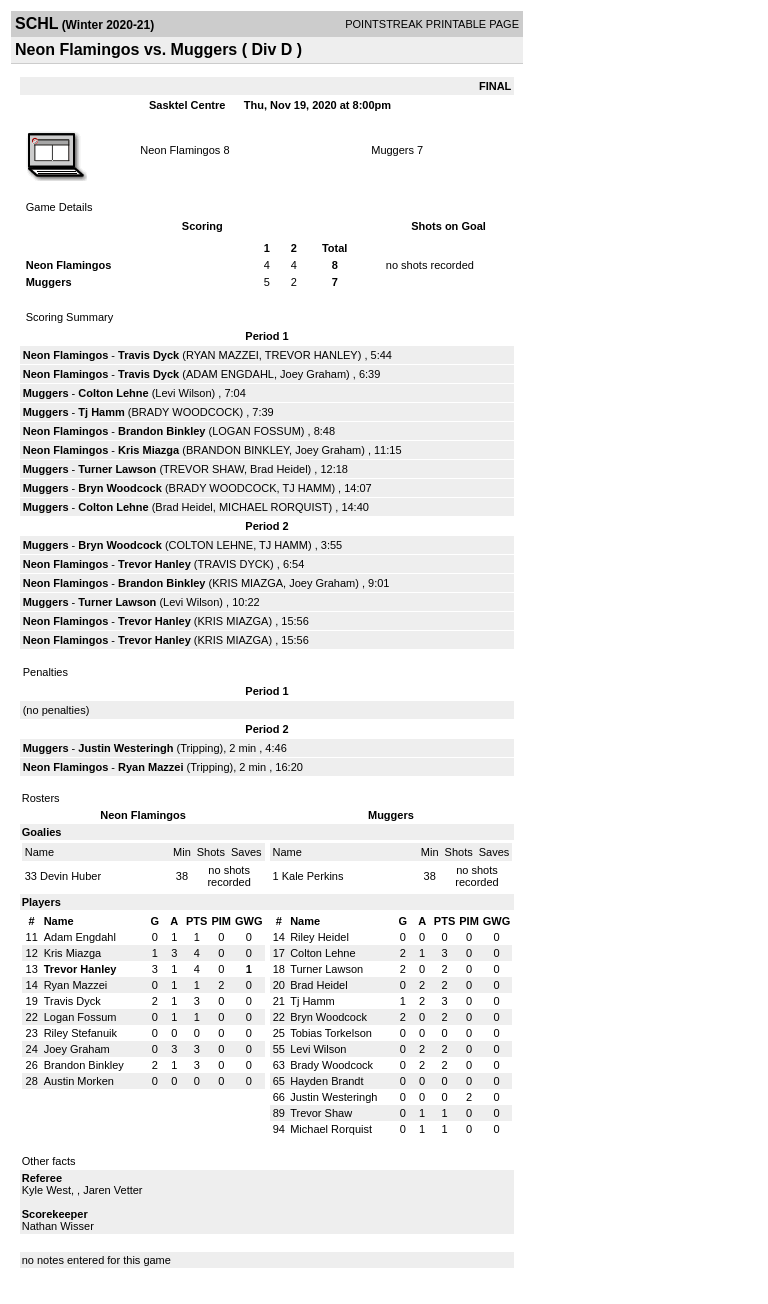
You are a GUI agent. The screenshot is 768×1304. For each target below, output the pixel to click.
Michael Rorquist (331, 1129)
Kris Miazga (148, 450)
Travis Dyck (148, 355)
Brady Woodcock (331, 1065)
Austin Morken (79, 1081)
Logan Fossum (80, 1017)
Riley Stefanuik (80, 1033)
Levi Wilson (183, 393)
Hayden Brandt (326, 1081)
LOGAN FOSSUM (256, 431)
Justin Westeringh (125, 748)
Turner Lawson (117, 469)
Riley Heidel (319, 937)
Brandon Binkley (161, 431)
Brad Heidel (278, 469)
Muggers (392, 150)
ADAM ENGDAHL (230, 374)
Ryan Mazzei (150, 767)
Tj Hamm (101, 412)
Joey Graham (313, 374)
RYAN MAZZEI (222, 355)
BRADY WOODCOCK (186, 412)
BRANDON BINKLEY (237, 450)
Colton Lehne (113, 393)
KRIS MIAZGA (247, 583)
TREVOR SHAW (203, 469)
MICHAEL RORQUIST (274, 507)
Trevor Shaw (321, 1113)
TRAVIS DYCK (234, 564)
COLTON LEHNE (211, 545)
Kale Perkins (313, 876)
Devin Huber (70, 876)
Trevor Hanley (154, 564)
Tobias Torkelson (331, 1033)
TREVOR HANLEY (311, 355)
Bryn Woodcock (120, 488)
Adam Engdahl (80, 937)
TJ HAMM (306, 488)
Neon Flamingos (180, 150)
